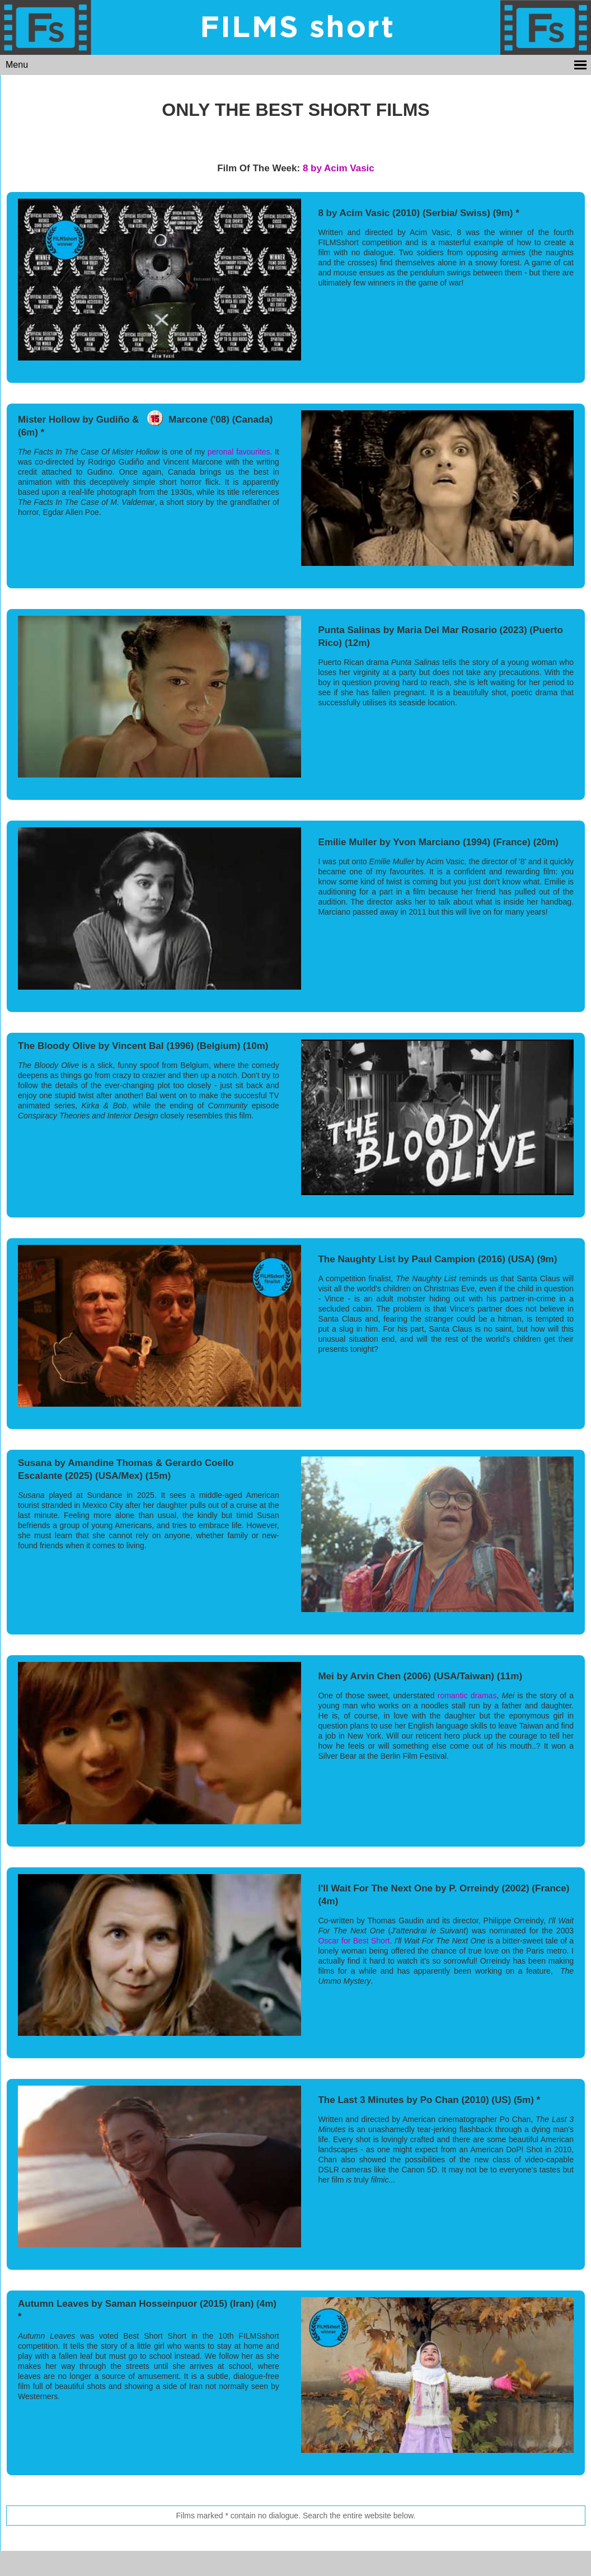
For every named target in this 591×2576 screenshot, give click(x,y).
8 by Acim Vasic (338, 168)
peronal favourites (239, 451)
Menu (17, 64)
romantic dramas (467, 1695)
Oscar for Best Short (354, 1940)
